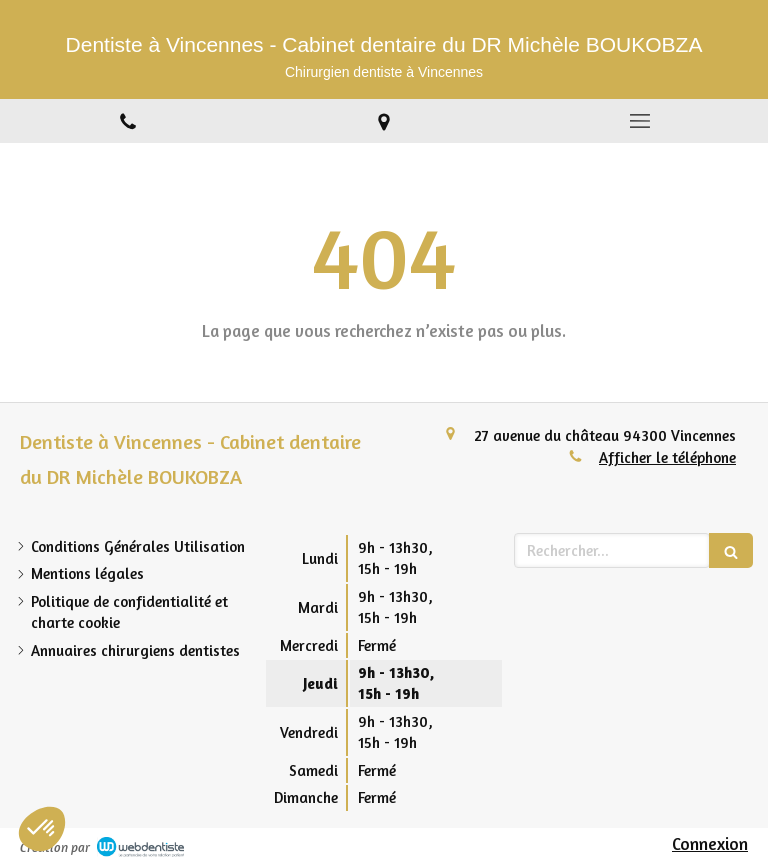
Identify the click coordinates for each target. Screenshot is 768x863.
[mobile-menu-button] (640, 121)
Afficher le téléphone (667, 457)
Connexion (710, 843)
